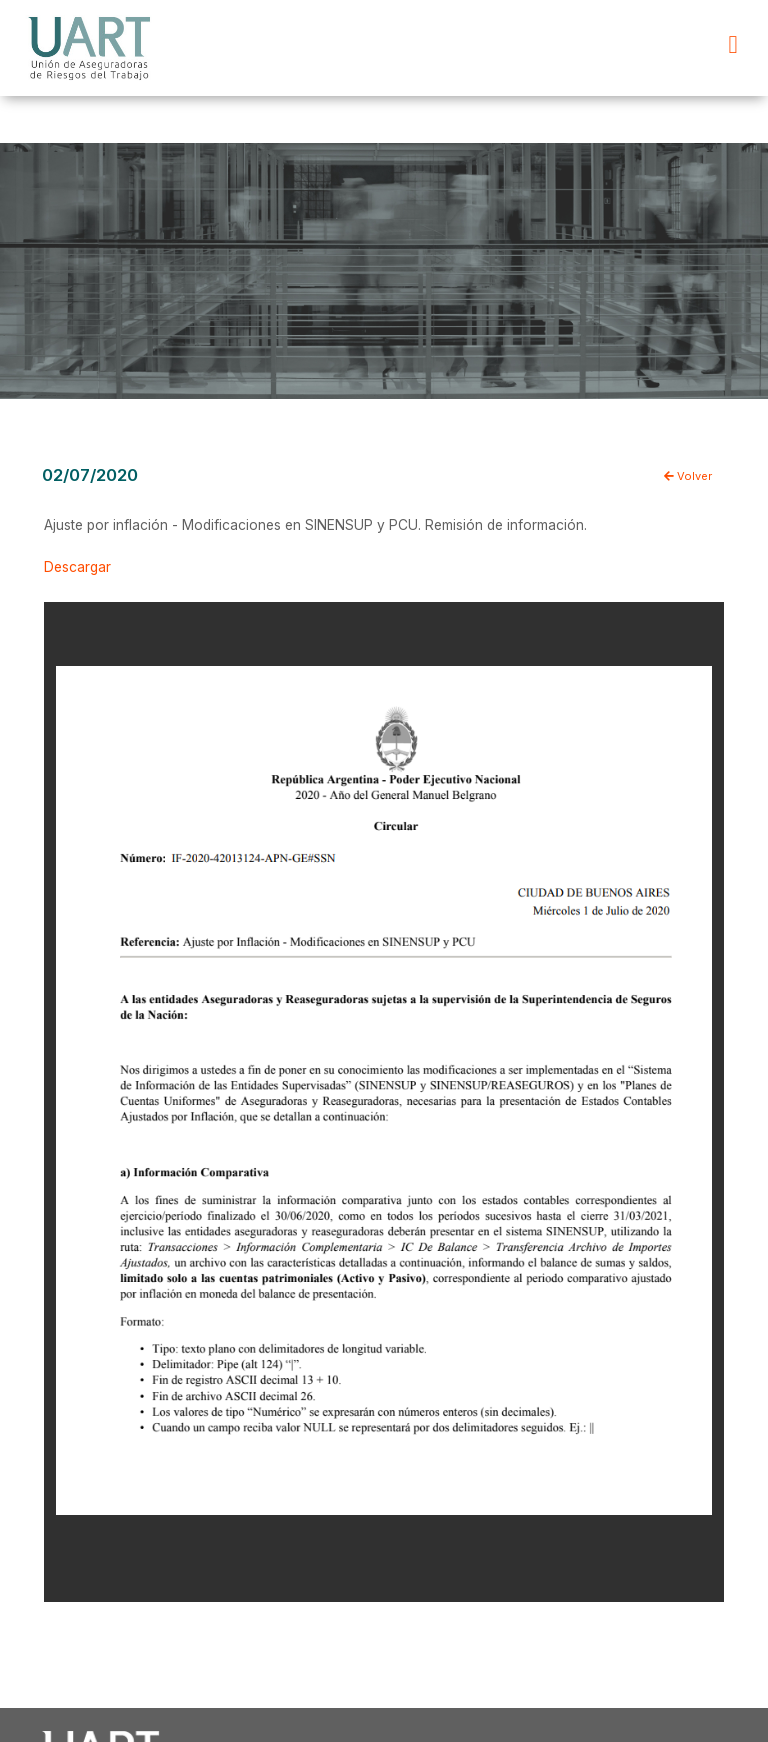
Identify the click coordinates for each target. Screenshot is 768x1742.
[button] (733, 45)
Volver (688, 476)
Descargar (77, 567)
